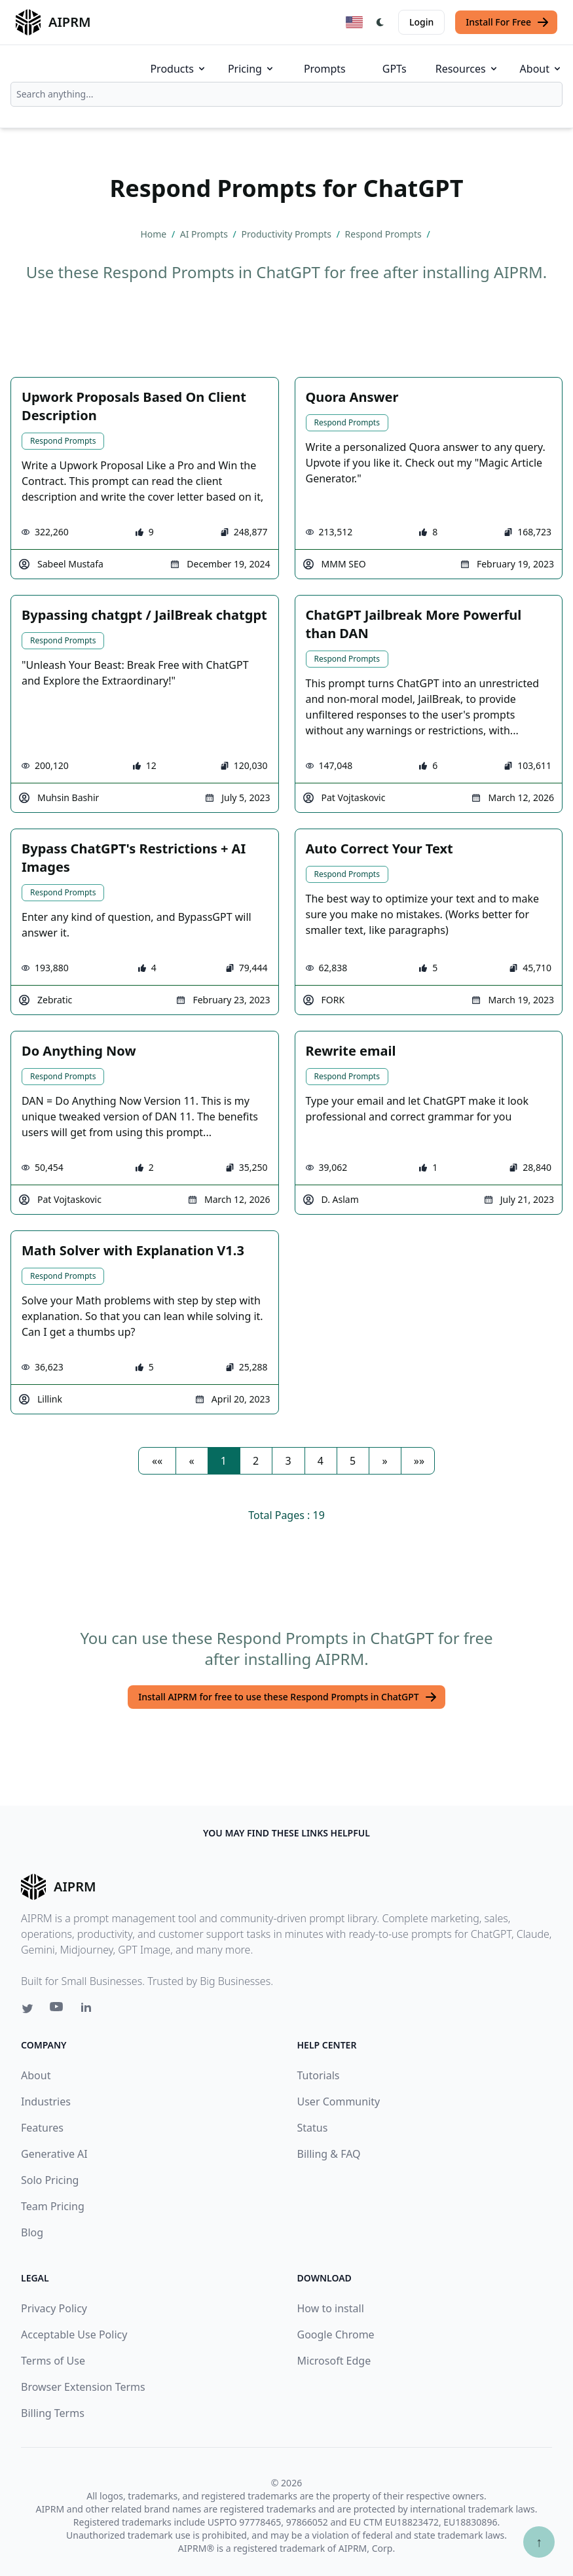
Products (178, 69)
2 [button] (256, 1461)
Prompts (325, 69)
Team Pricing (52, 2206)
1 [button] (224, 1461)
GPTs (394, 69)
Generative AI (54, 2154)
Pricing (251, 69)
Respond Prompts (384, 234)
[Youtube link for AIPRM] (57, 2010)
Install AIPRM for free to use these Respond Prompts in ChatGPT (287, 1697)
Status (312, 2127)
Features (42, 2127)
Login (421, 22)
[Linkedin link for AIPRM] (89, 2010)
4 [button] (320, 1461)
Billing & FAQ (329, 2154)
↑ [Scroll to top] (539, 2541)
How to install (330, 2308)
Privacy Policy (54, 2308)
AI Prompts (205, 234)
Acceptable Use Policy (74, 2334)
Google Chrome (336, 2334)
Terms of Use (53, 2360)
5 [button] (353, 1461)
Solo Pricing (50, 2180)
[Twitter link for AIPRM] (27, 2008)
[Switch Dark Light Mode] (380, 22)
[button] (157, 1461)
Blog (32, 2232)
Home (154, 234)
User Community (338, 2101)
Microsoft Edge (334, 2360)
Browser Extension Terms (83, 2387)
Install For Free (507, 22)
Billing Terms (52, 2413)
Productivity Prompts (287, 234)
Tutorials (318, 2075)
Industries (46, 2101)
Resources (467, 69)
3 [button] (288, 1461)
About (541, 69)
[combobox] (286, 94)
